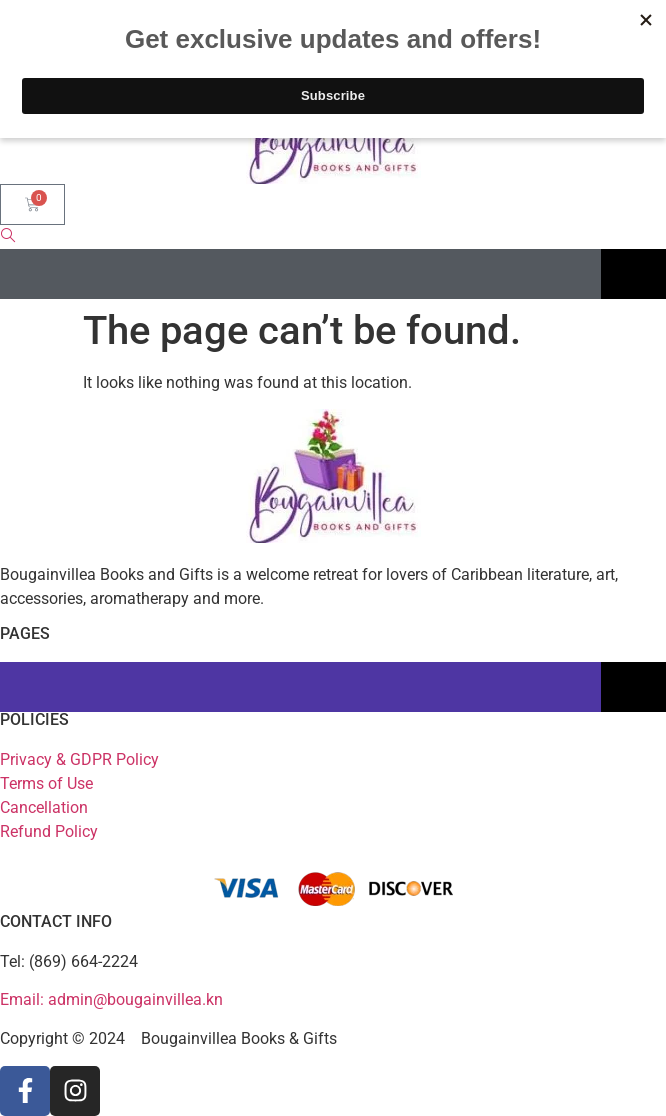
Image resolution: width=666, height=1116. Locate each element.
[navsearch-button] (8, 237)
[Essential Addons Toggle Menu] (633, 274)
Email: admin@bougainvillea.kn (111, 999)
